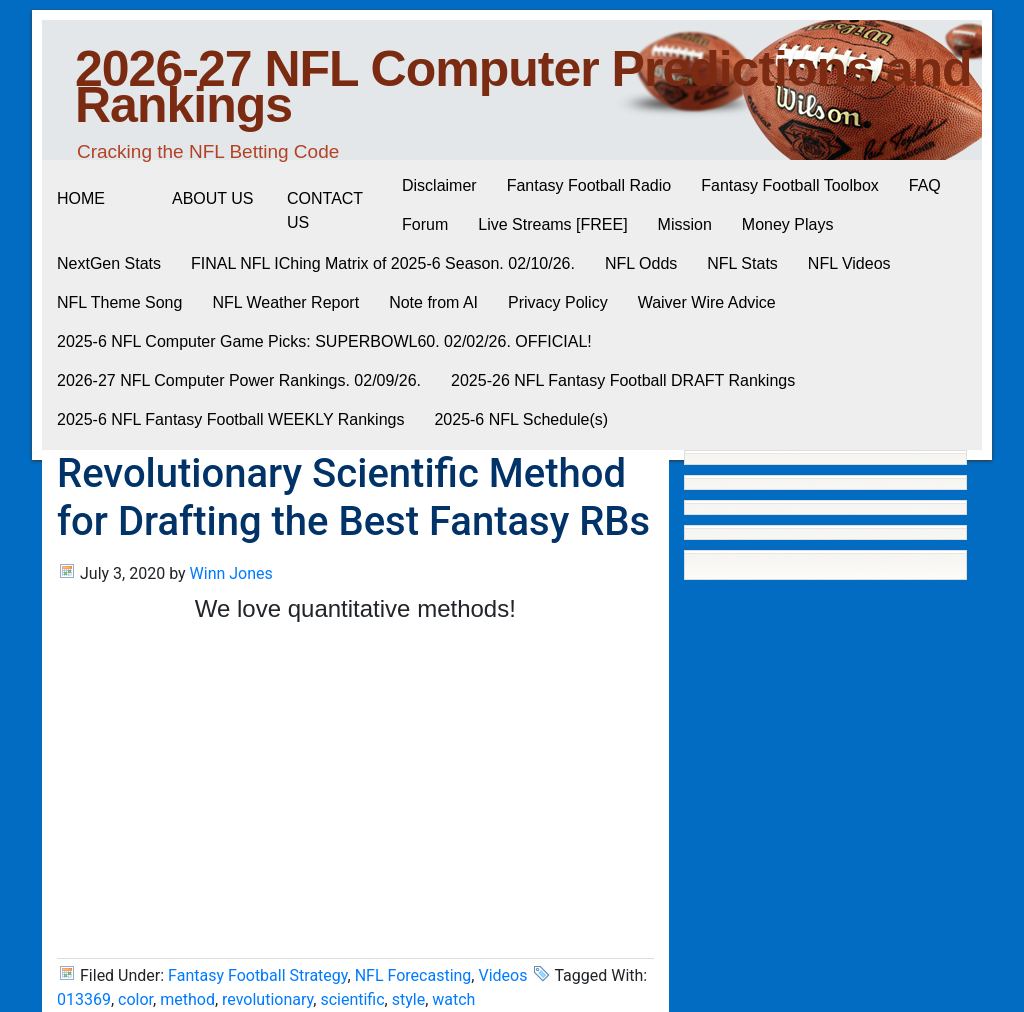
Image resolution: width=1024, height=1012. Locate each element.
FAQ (925, 185)
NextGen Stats (109, 263)
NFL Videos (849, 263)
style (408, 999)
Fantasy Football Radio (589, 185)
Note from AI (433, 302)
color (135, 999)
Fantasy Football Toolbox (790, 185)
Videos (502, 975)
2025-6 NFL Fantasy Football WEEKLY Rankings (230, 419)
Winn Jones (231, 573)
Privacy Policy (558, 302)
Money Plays (788, 224)
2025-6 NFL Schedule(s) (521, 419)
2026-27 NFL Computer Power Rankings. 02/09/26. (239, 380)
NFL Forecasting (413, 975)
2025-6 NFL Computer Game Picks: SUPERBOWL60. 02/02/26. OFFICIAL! (324, 341)
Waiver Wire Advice (707, 302)
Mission (685, 224)
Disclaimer (439, 185)
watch (453, 999)
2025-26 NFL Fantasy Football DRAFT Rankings (623, 380)
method (187, 999)
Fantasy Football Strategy (257, 975)
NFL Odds (641, 263)
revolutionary (267, 999)
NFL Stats (742, 263)
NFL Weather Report (285, 302)
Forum (425, 224)
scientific (352, 999)
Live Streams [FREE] (552, 224)
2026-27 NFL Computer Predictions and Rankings (523, 87)
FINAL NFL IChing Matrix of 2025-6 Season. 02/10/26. (383, 263)
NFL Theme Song (119, 302)
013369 (84, 999)
